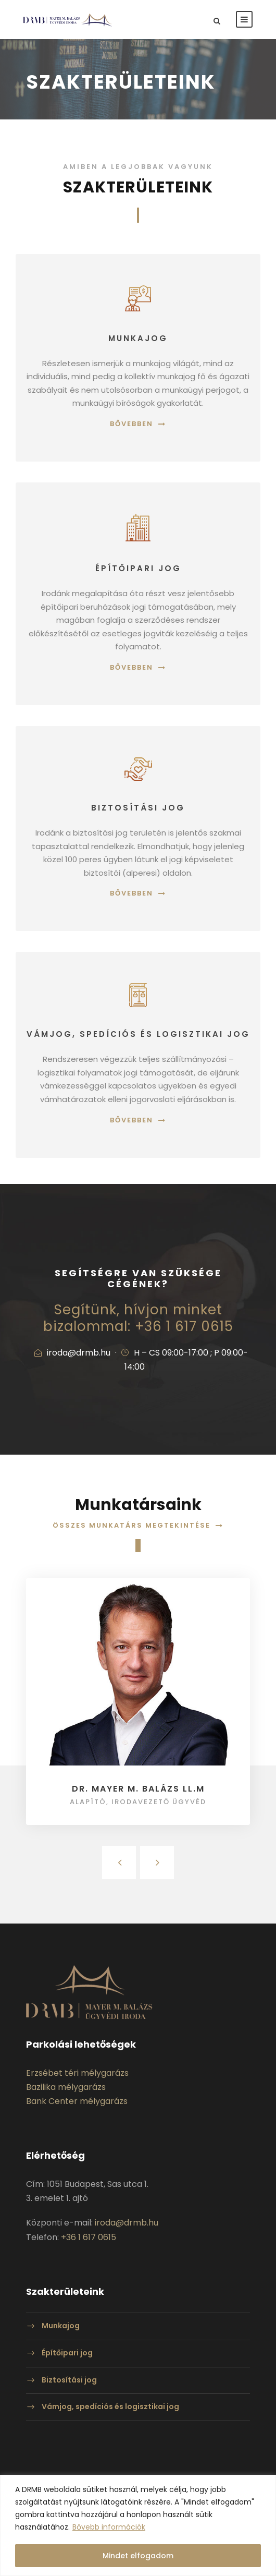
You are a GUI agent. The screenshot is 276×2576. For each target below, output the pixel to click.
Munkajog (61, 2326)
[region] (138, 2525)
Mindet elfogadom (138, 2555)
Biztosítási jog (69, 2380)
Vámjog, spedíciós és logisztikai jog (110, 2406)
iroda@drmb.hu (126, 2223)
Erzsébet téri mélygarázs (77, 2073)
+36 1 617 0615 (88, 2237)
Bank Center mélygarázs (77, 2101)
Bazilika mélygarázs (66, 2087)
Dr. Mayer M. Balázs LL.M (138, 1789)
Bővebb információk (108, 2527)
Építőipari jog (67, 2353)
